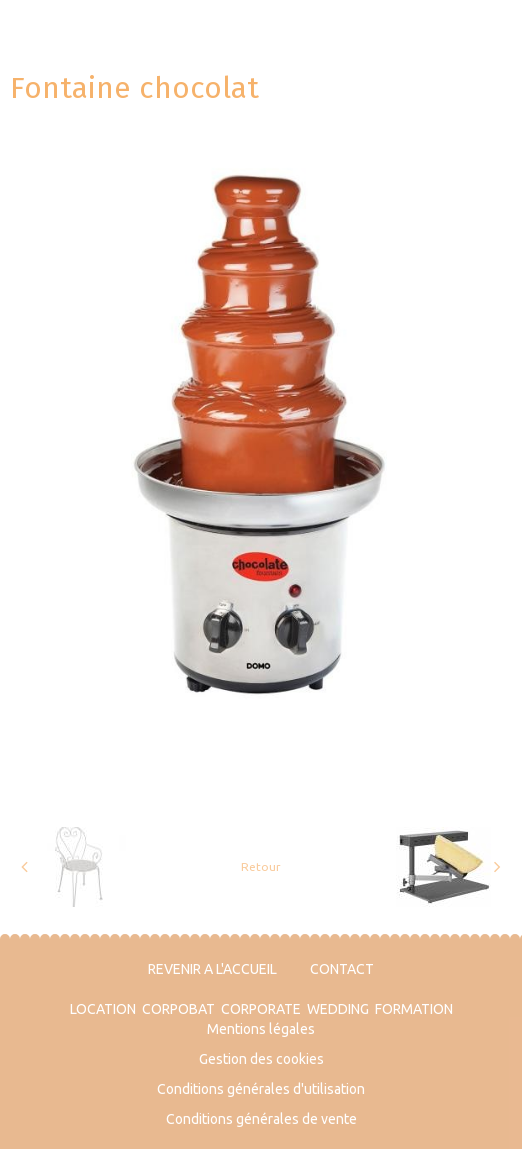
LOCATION (103, 1009)
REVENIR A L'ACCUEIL (212, 969)
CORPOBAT (178, 1009)
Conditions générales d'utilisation (261, 1089)
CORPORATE (261, 1009)
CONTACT (342, 969)
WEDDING (338, 1009)
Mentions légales (261, 1029)
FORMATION (414, 1009)
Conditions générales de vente (261, 1119)
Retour (261, 866)
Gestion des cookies (261, 1059)
